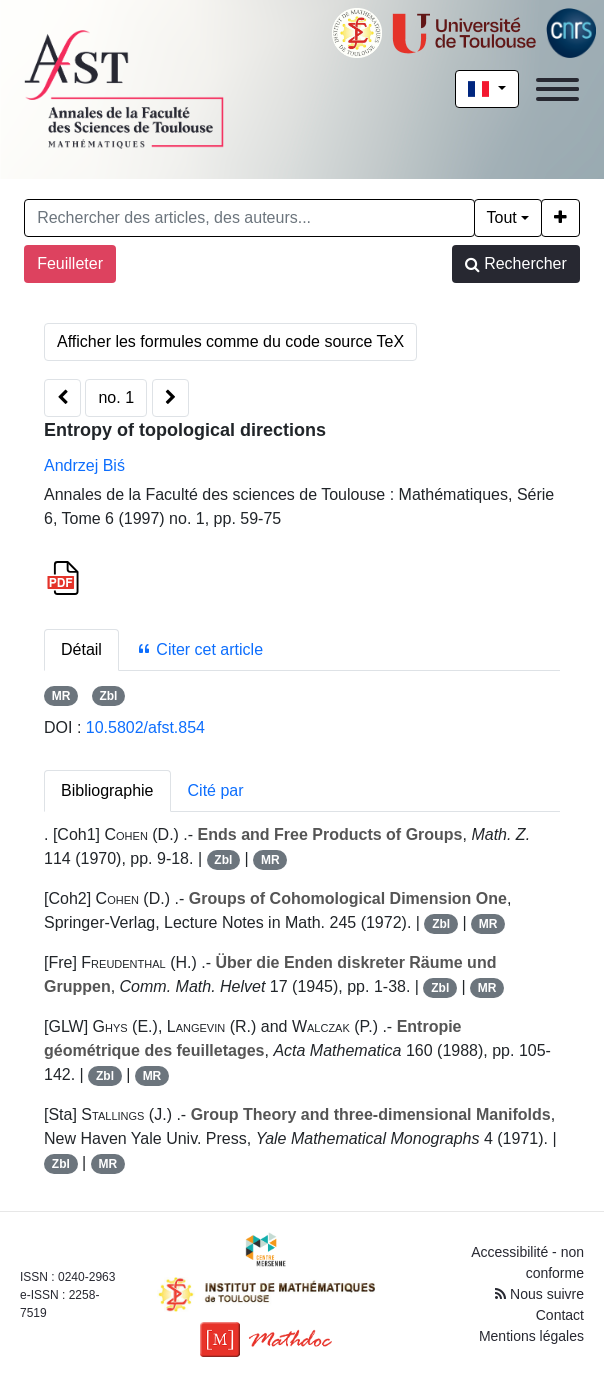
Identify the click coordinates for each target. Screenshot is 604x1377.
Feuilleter (70, 263)
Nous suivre (539, 1294)
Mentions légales (531, 1336)
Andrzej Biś (84, 465)
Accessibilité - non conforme (527, 1262)
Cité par (216, 790)
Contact (560, 1315)
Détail (81, 649)
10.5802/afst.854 (145, 727)
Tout (502, 217)
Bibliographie (107, 790)
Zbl (108, 696)
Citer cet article (199, 649)
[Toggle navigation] (557, 89)
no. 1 (116, 397)
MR (61, 696)
